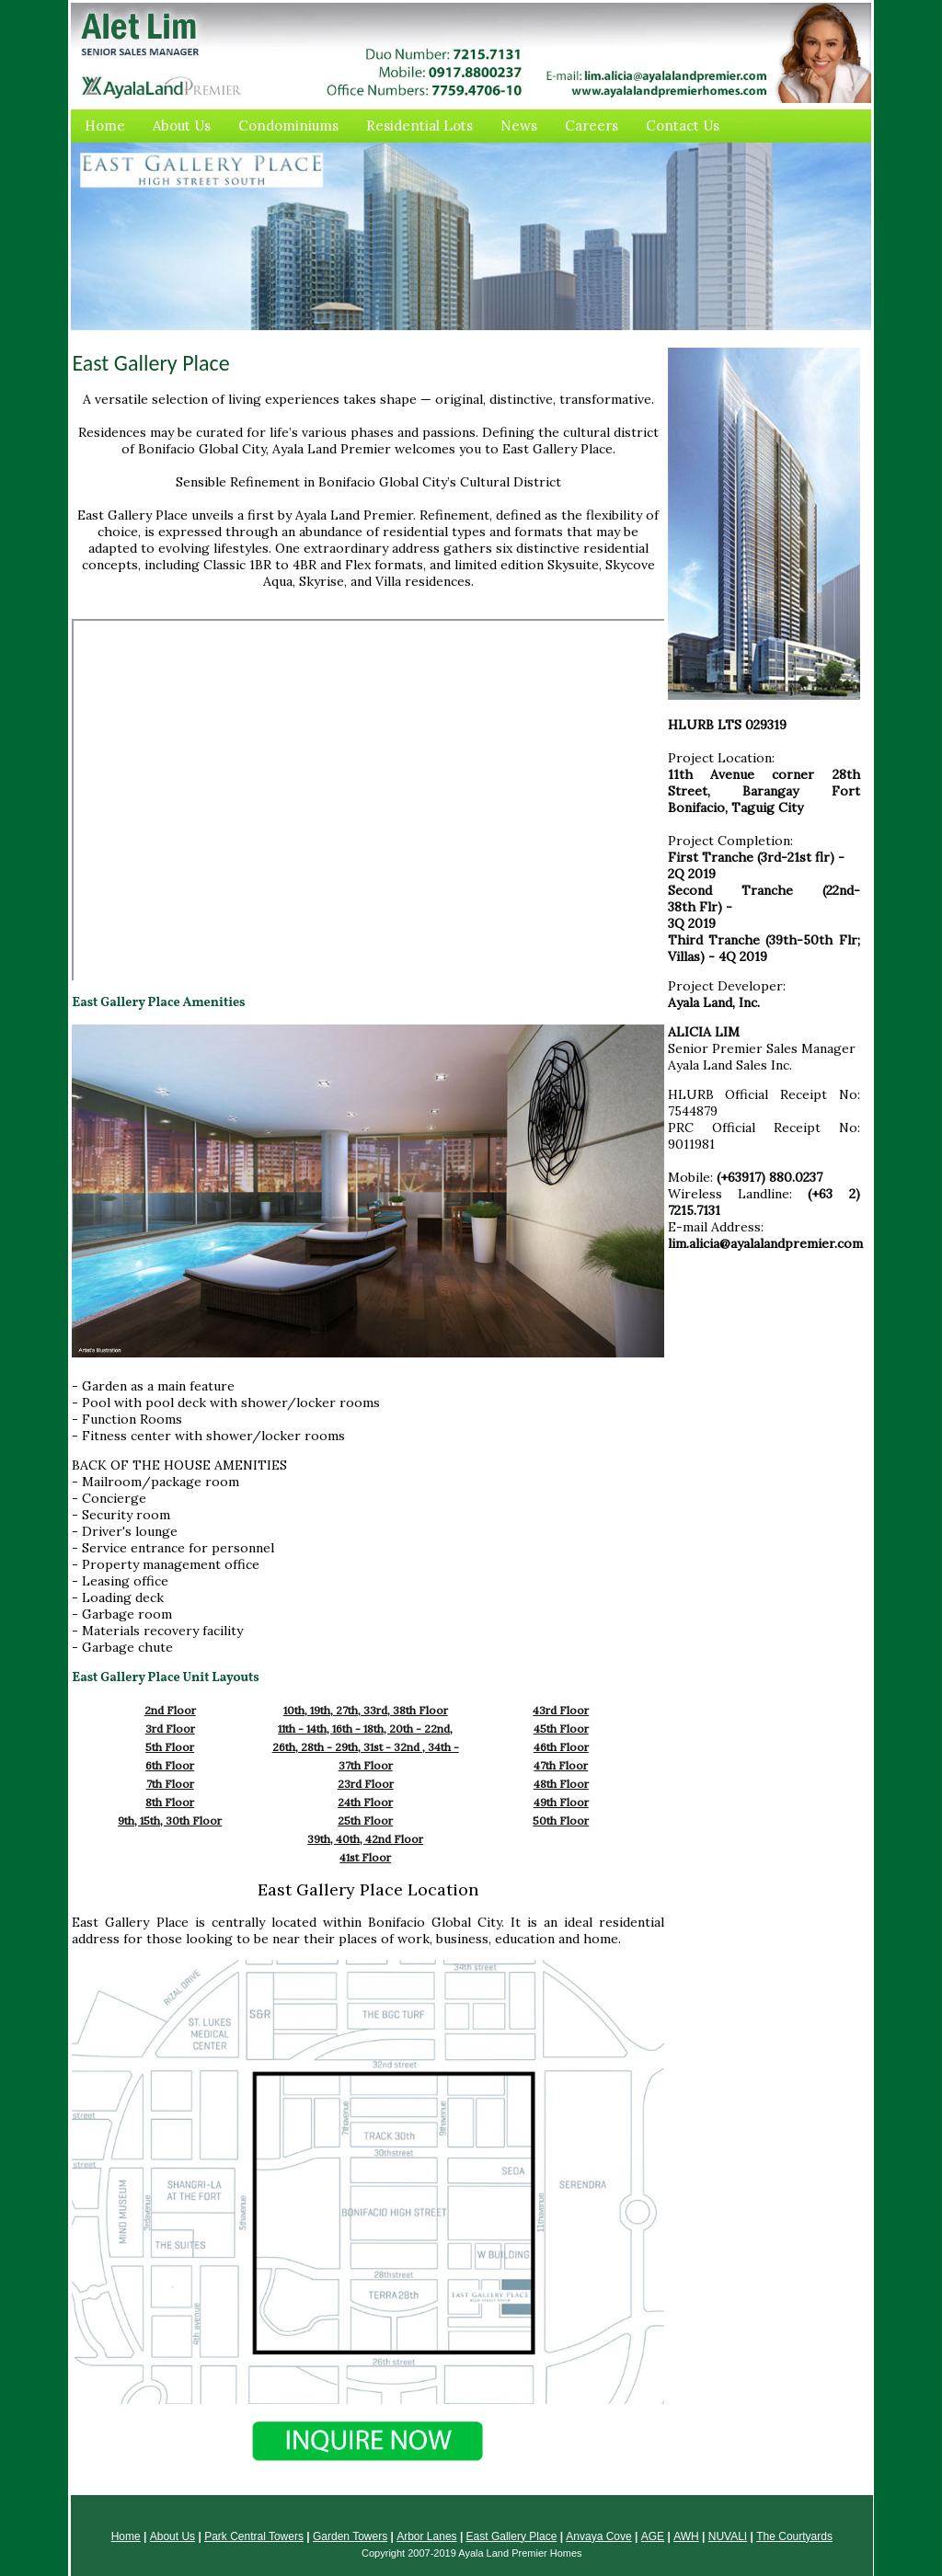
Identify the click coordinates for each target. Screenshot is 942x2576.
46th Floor (561, 1747)
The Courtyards (794, 2536)
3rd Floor (170, 1728)
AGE (652, 2536)
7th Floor (170, 1784)
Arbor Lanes (426, 2536)
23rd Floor (366, 1784)
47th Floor (561, 1765)
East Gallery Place (511, 2536)
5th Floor (169, 1747)
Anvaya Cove (598, 2536)
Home (105, 125)
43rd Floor (561, 1710)
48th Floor (561, 1784)
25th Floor (365, 1820)
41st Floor (365, 1857)
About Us (182, 125)
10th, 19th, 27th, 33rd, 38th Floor (365, 1710)
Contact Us (682, 125)
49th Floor (561, 1802)
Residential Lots (419, 125)
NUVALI (727, 2536)
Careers (591, 125)
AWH (686, 2536)
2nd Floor (170, 1710)
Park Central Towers (254, 2536)
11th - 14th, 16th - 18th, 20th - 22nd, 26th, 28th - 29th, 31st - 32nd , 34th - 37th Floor (365, 1747)
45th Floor (561, 1728)
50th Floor (561, 1820)
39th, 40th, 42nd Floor (365, 1839)
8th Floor (169, 1802)
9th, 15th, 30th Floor (170, 1820)
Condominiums (288, 125)
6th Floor (169, 1765)
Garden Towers (350, 2536)
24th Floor (365, 1802)
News (518, 125)
